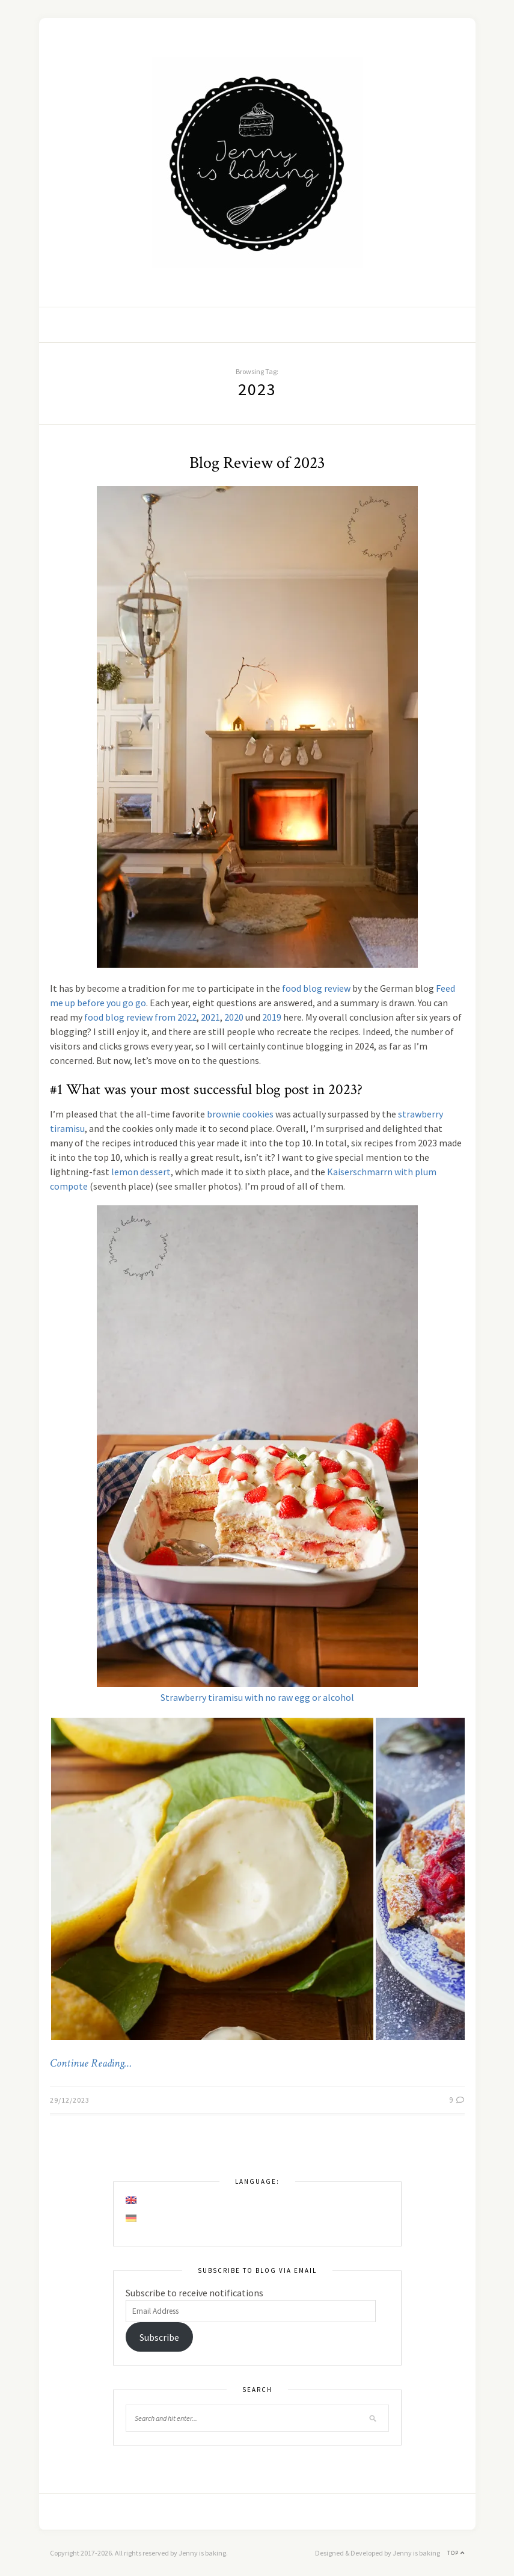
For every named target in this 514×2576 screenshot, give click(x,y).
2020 (233, 1017)
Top (456, 2553)
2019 (271, 1017)
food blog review (316, 988)
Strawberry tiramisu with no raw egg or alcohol (257, 1697)
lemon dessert (141, 1172)
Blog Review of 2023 (257, 463)
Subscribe (159, 2337)
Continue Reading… (91, 2063)
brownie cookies (240, 1114)
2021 (210, 1017)
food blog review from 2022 (140, 1017)
